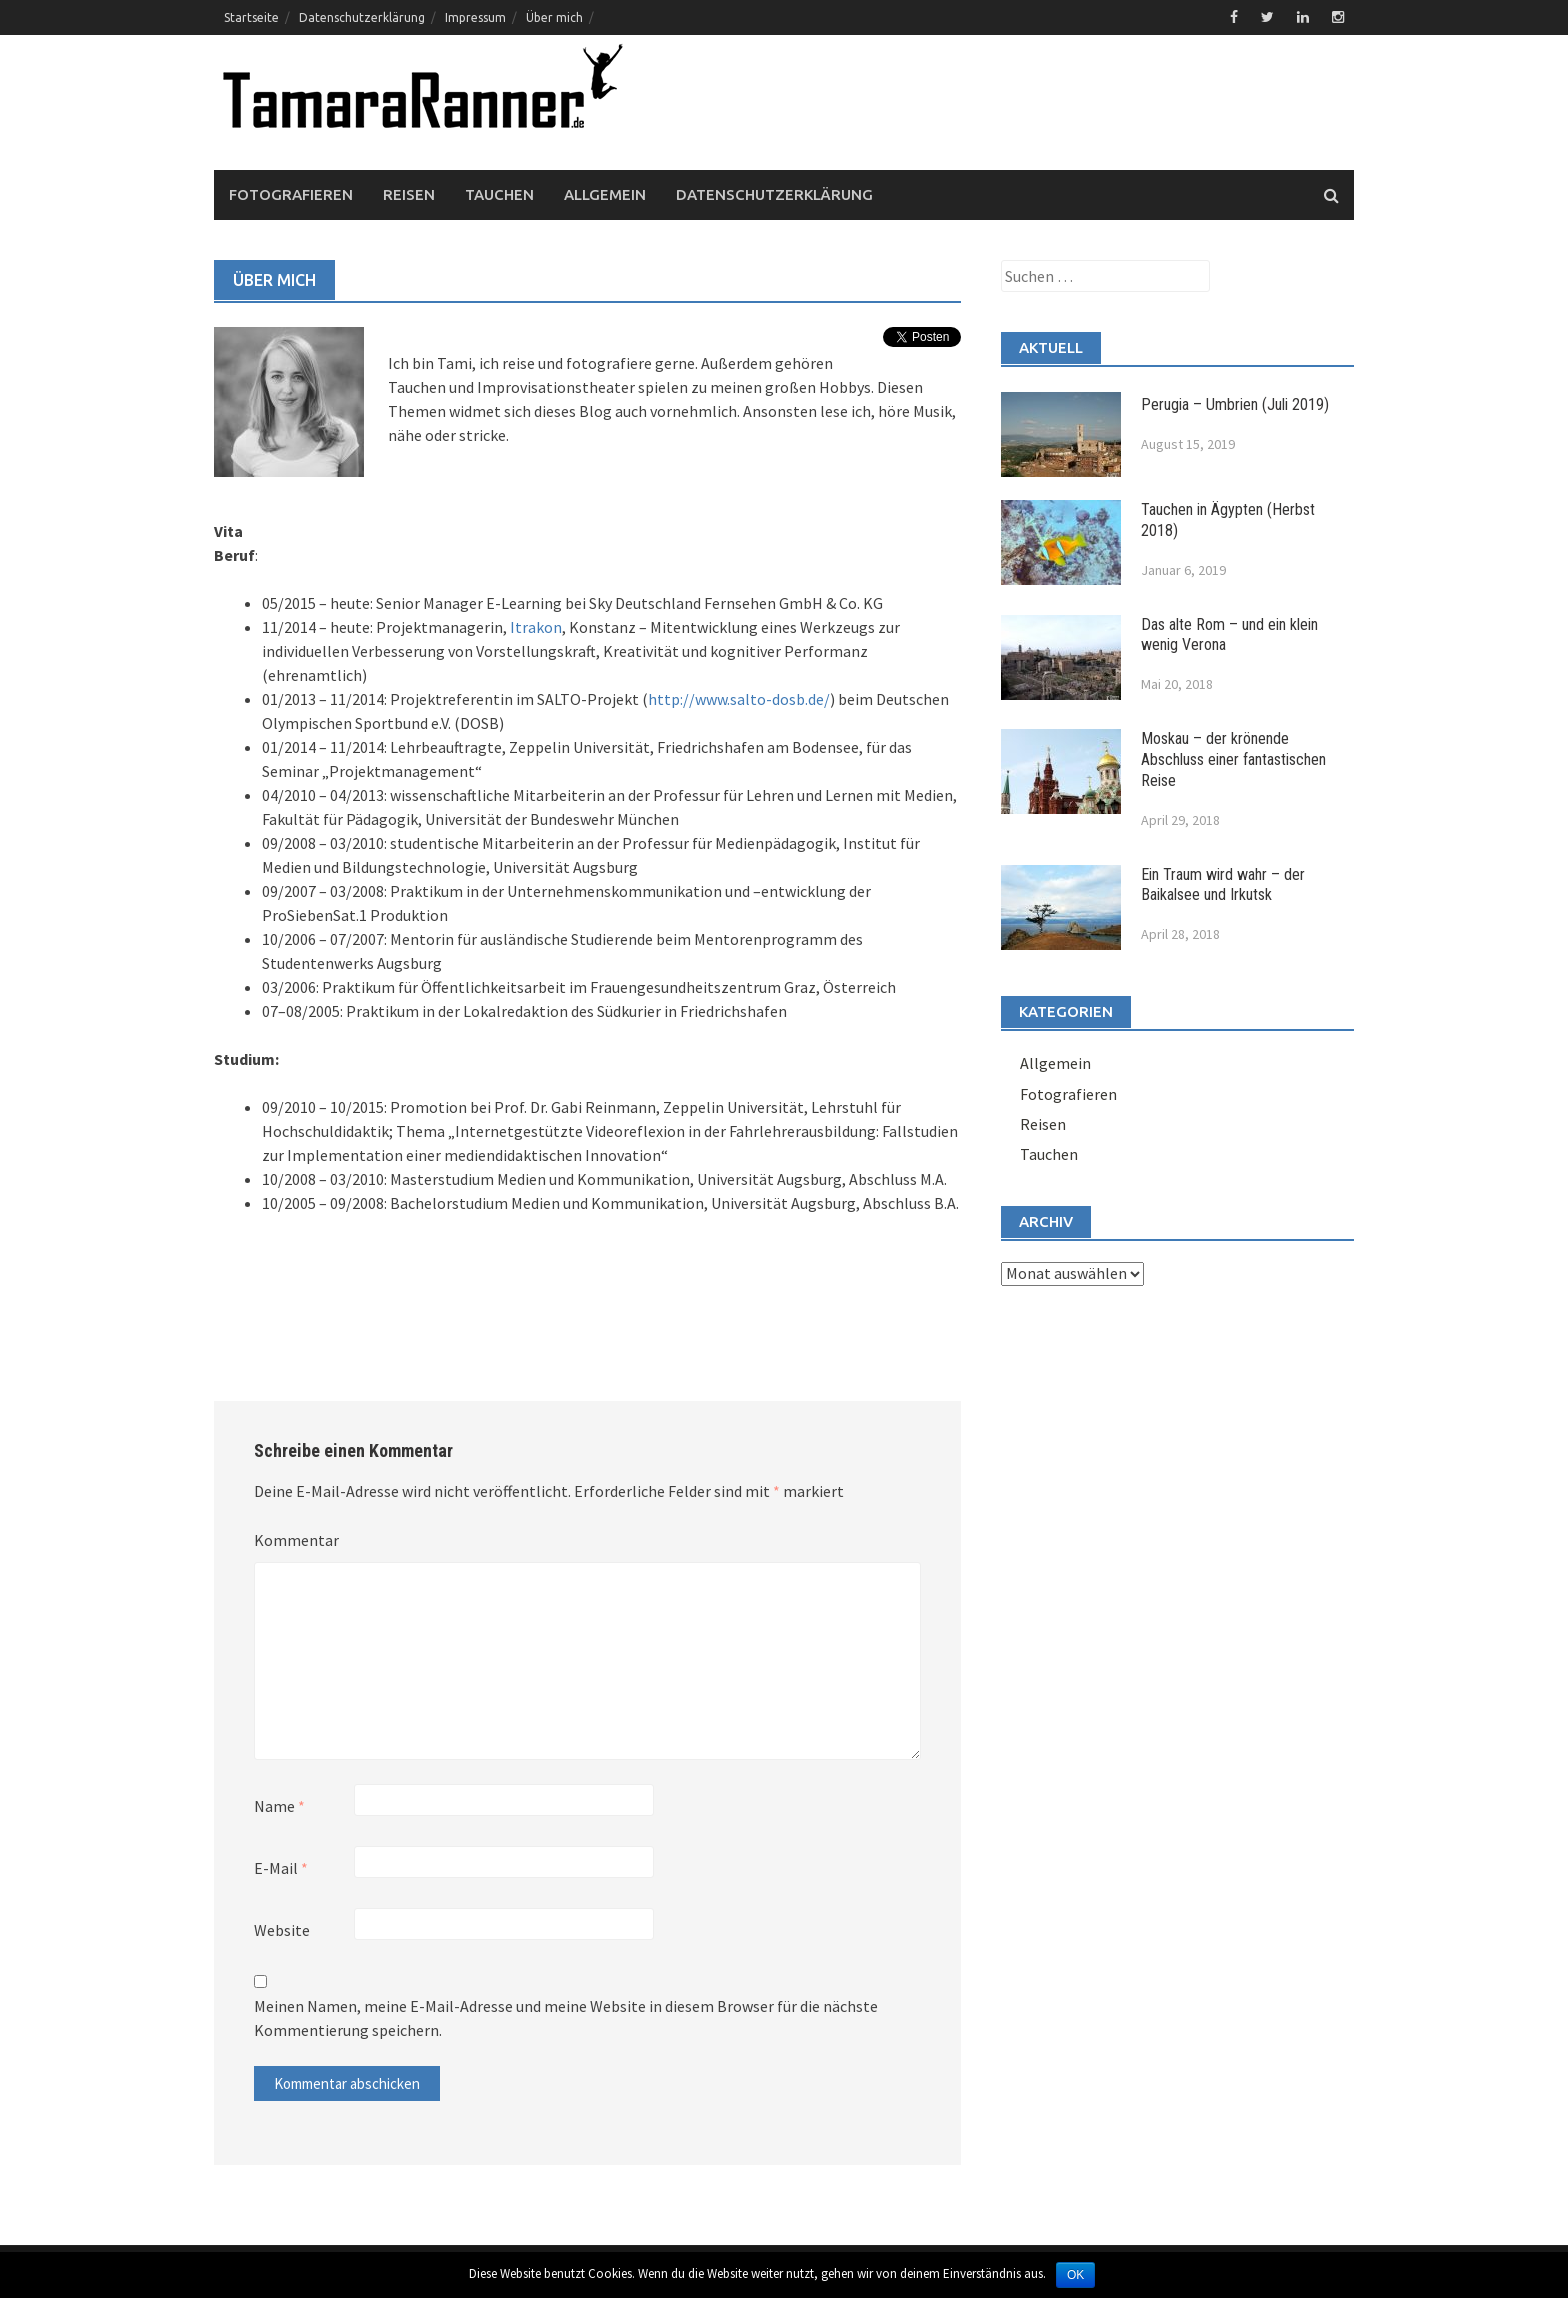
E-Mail (281, 1868)
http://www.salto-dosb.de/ (739, 699)
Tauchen (499, 194)
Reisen (409, 194)
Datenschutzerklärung (362, 17)
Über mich (554, 17)
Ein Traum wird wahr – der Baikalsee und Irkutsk (1223, 885)
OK (1075, 2275)
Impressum (475, 17)
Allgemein (605, 194)
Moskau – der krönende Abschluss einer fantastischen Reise (1233, 759)
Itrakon (536, 627)
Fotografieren (291, 194)
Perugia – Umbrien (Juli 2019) (1235, 404)
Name (279, 1806)
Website (282, 1930)
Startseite (251, 17)
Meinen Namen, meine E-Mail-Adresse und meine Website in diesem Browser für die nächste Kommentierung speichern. (566, 2018)
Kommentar (296, 1540)
